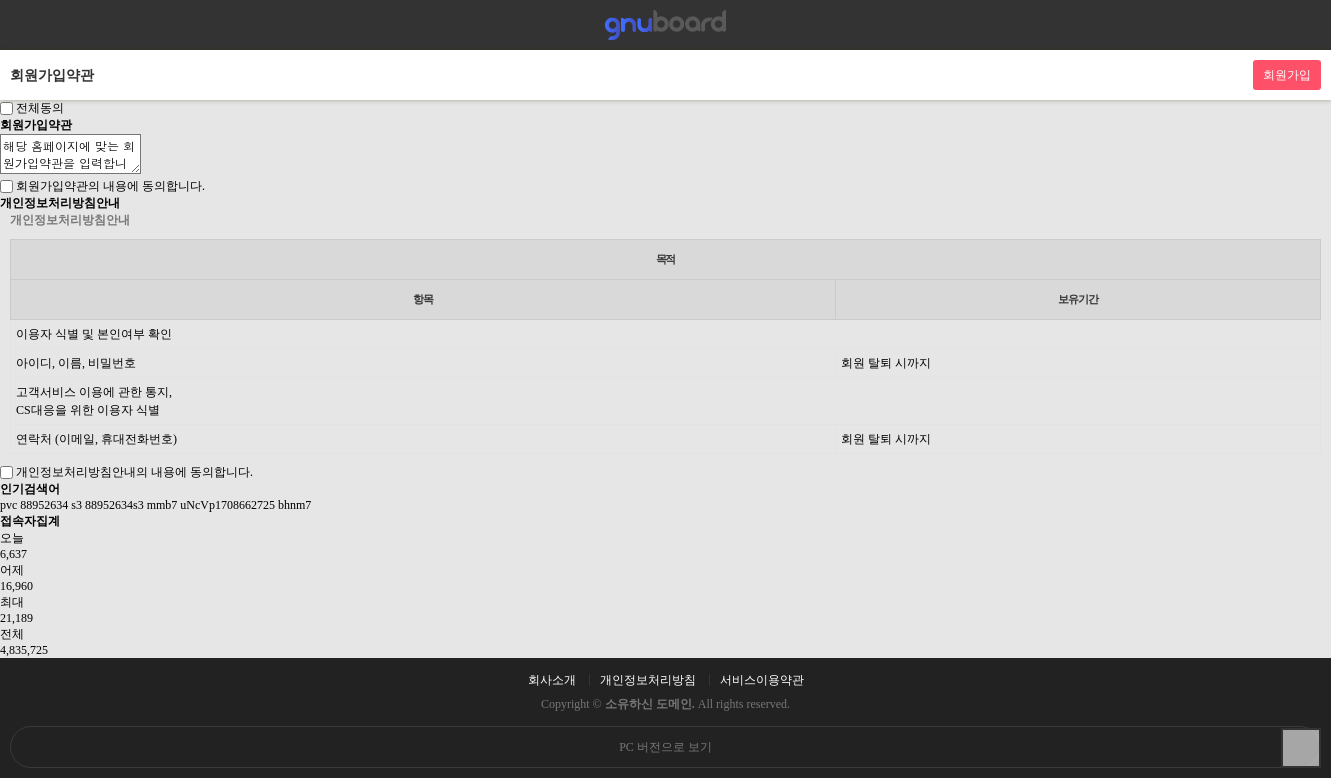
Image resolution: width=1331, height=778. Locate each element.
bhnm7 (294, 505)
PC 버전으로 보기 (665, 747)
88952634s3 (114, 505)
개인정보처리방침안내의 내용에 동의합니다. (134, 472)
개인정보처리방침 (648, 680)
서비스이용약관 (762, 680)
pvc (8, 505)
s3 (76, 505)
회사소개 (552, 680)
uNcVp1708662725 (227, 505)
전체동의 (40, 108)
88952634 (44, 505)
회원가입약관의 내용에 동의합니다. (110, 186)
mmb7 (162, 505)
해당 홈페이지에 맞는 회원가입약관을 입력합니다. (70, 154)
